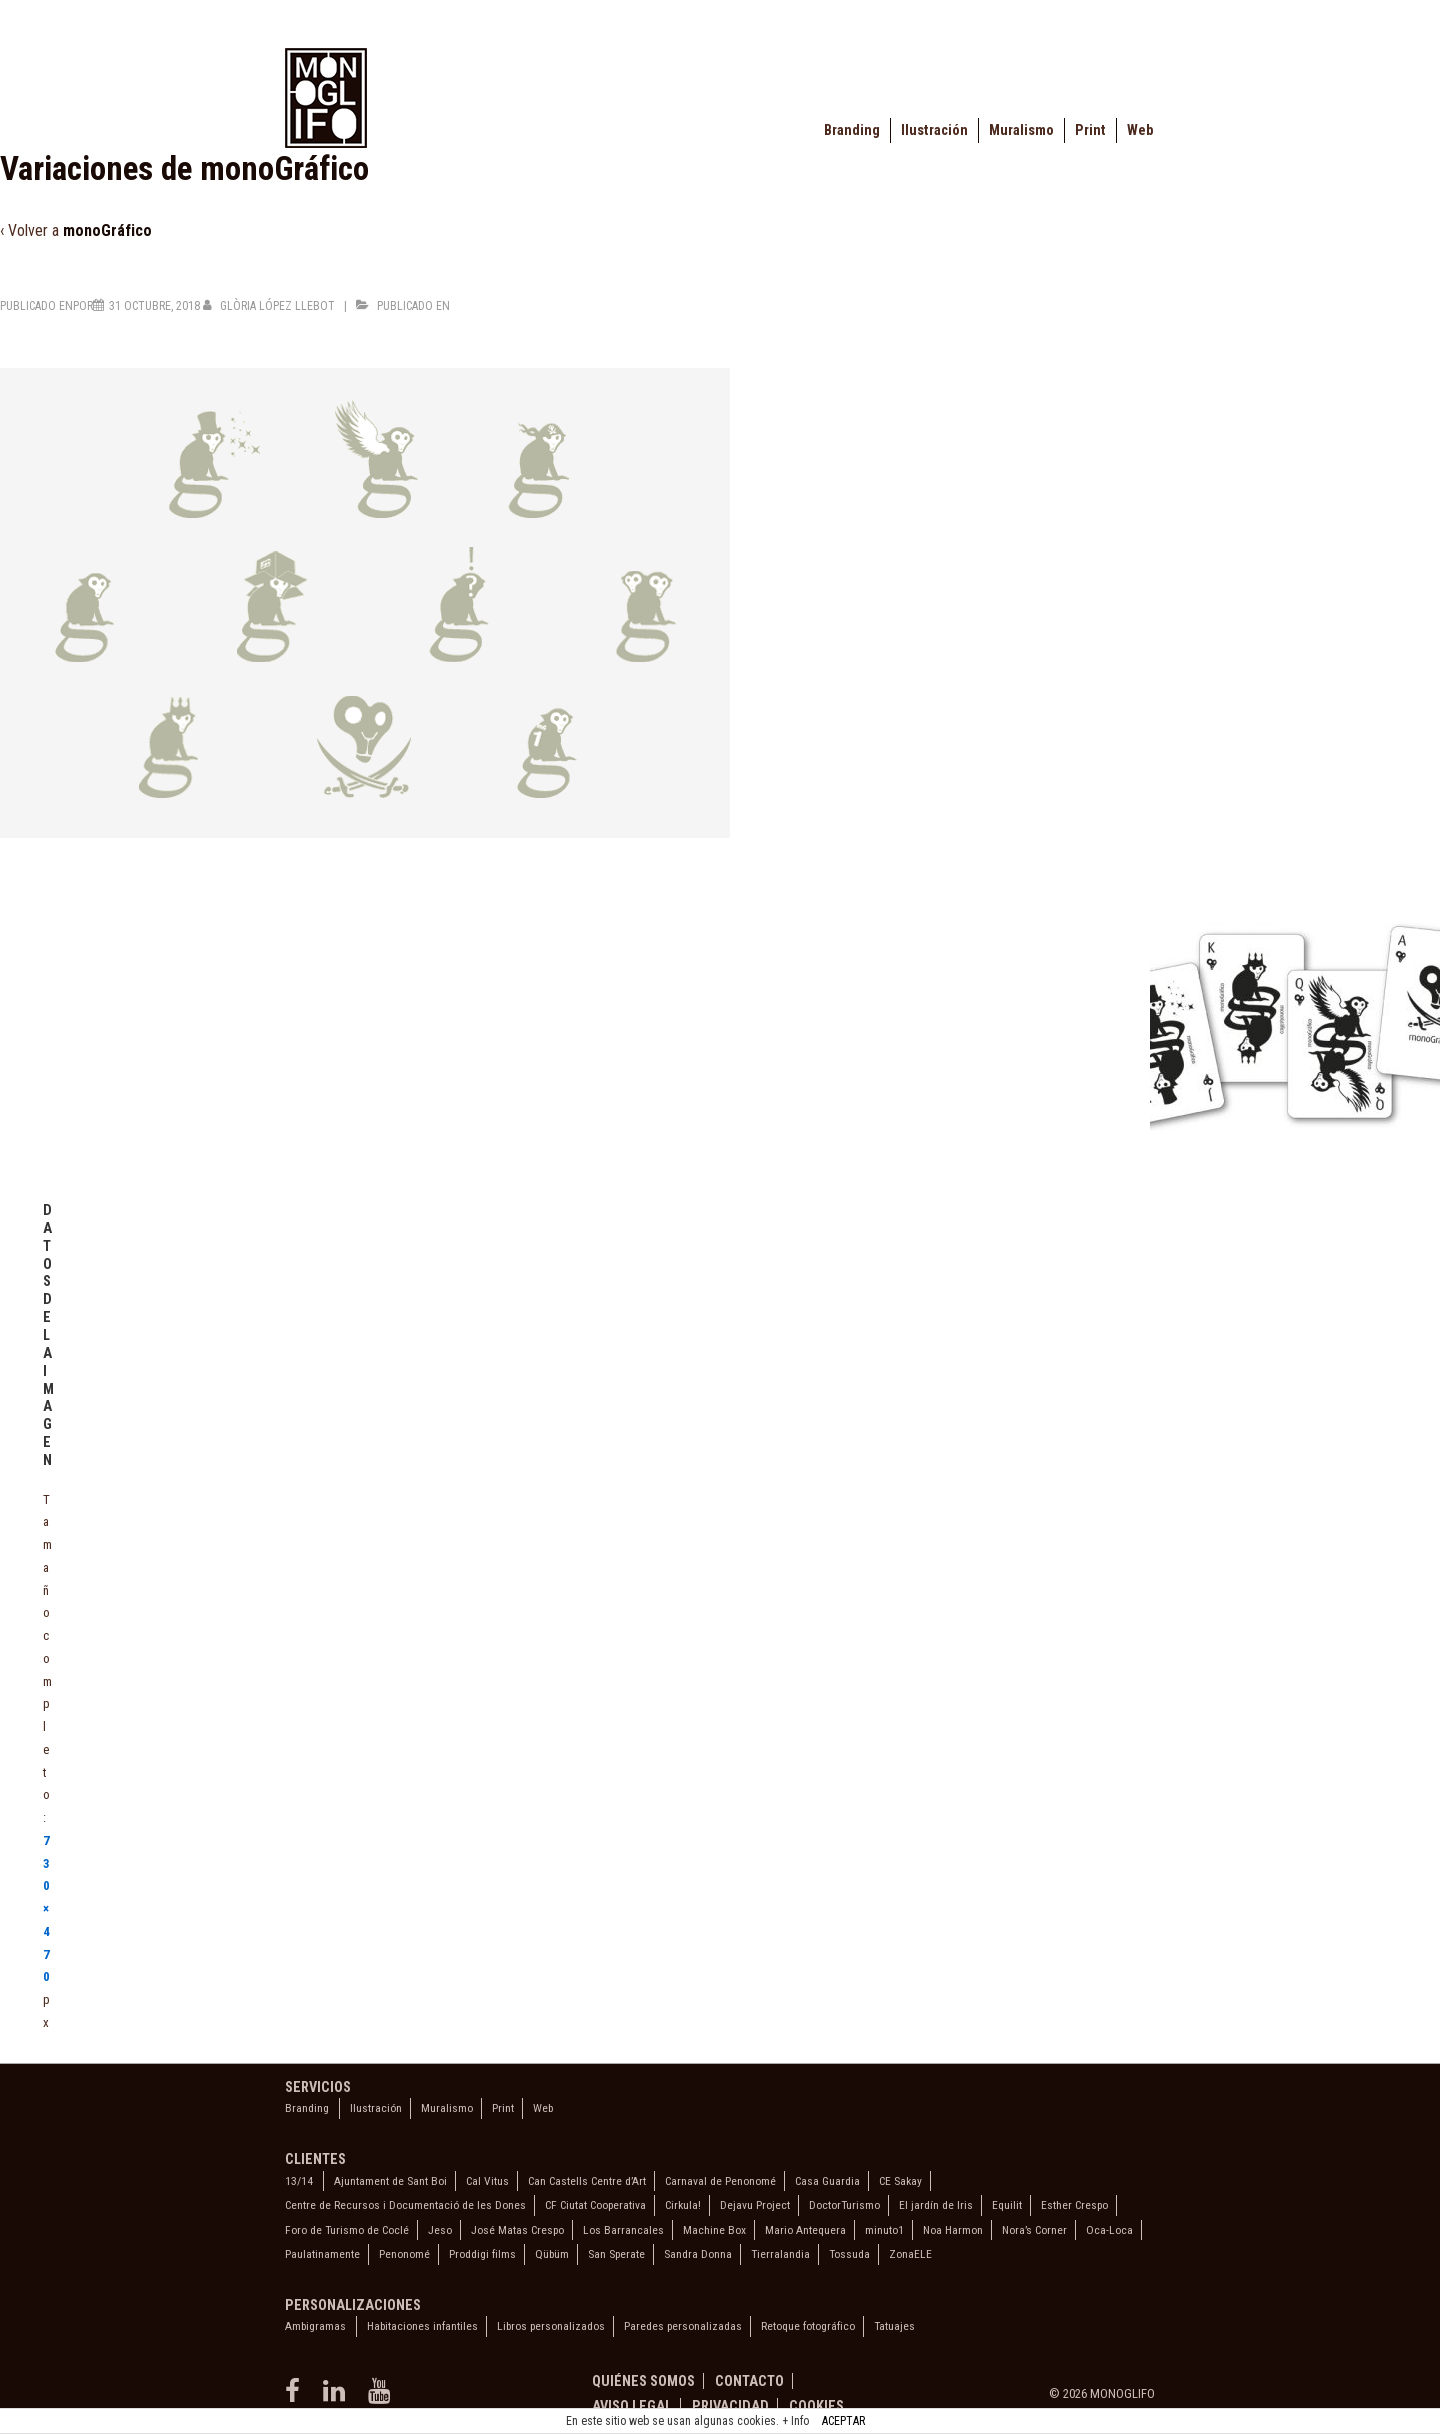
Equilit (1007, 2205)
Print (1090, 130)
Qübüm (552, 2254)
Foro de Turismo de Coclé (347, 2230)
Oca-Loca (1109, 2230)
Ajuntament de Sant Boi (390, 2181)
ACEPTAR (843, 2421)
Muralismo (1021, 130)
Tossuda (849, 2254)
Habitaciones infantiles (422, 2326)
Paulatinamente (322, 2254)
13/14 (299, 2181)
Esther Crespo (1074, 2205)
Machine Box (714, 2230)
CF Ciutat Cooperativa (595, 2205)
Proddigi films (482, 2254)
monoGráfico (107, 230)
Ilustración (934, 130)
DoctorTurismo (844, 2205)
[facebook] (296, 2397)
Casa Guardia (827, 2181)
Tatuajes (894, 2326)
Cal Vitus (487, 2181)
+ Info (795, 2421)
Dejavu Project (755, 2205)
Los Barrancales (623, 2230)
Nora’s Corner (1034, 2230)
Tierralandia (780, 2254)
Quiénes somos (643, 2381)
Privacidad (730, 2406)
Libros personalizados (551, 2326)
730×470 (46, 1909)
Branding (852, 130)
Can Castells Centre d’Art (587, 2181)
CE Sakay (900, 2181)
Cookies (816, 2406)
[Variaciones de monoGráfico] (154, 306)
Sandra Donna (698, 2254)
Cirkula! (683, 2205)
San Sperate (616, 2254)
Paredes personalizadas (683, 2326)
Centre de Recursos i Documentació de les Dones (405, 2205)
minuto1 (884, 2230)
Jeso (440, 2230)
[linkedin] (338, 2397)
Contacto (749, 2381)
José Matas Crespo (517, 2230)
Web (1140, 130)
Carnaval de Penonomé (720, 2181)
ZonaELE (910, 2254)
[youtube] (381, 2397)
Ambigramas (315, 2326)
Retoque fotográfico (808, 2326)
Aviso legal (632, 2406)
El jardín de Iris (936, 2205)
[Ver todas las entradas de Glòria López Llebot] (270, 306)
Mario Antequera (805, 2230)
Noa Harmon (953, 2230)
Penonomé (404, 2254)
